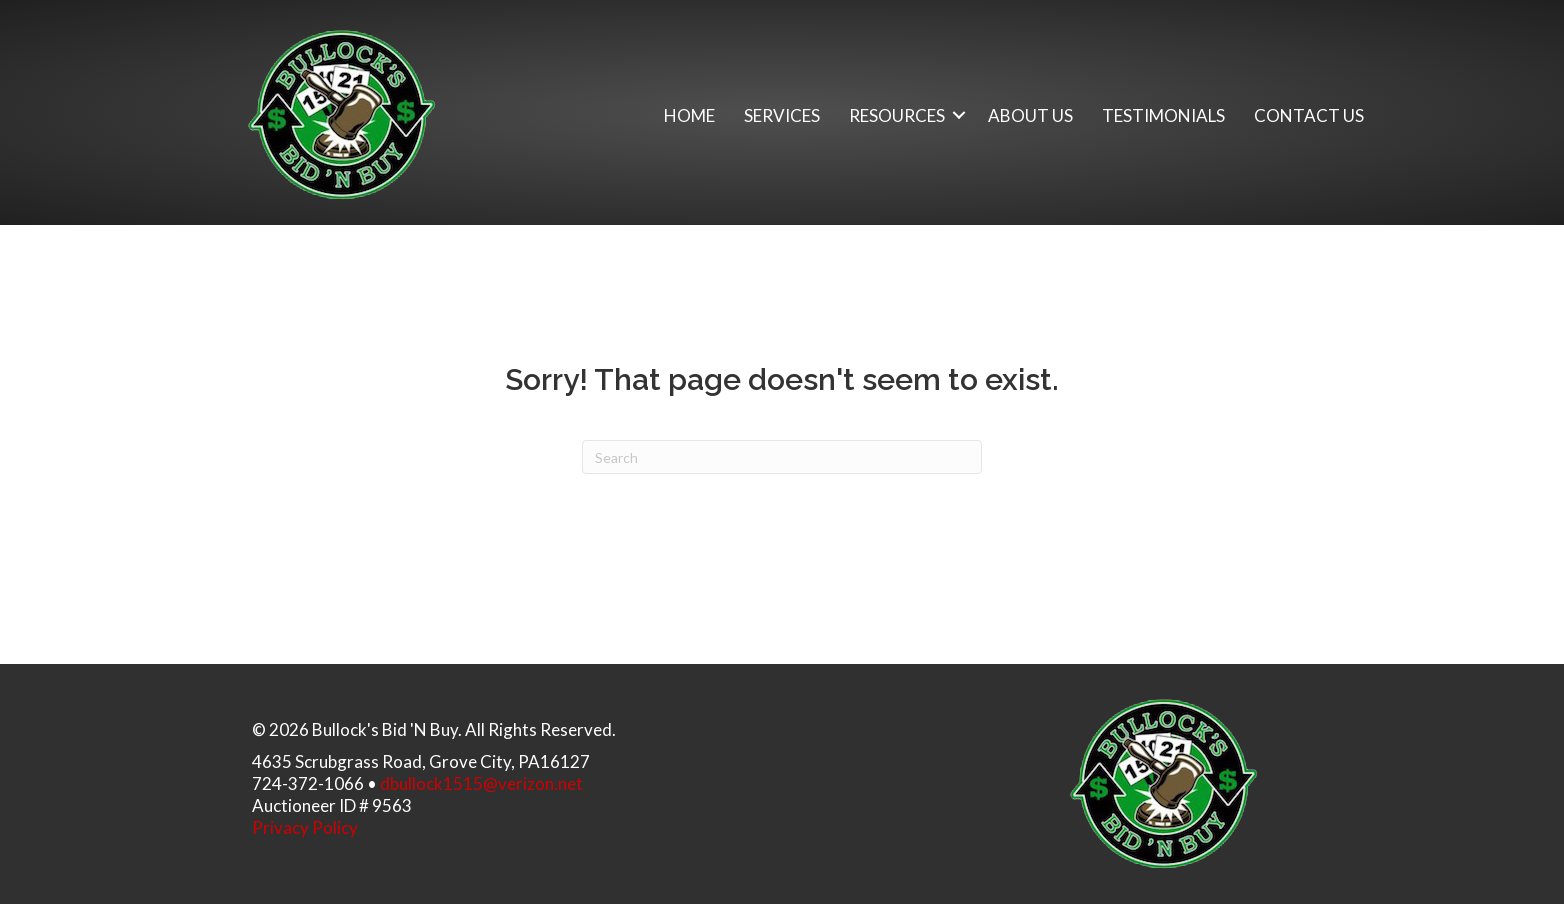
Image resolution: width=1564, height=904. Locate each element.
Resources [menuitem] (897, 115)
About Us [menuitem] (1030, 115)
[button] (959, 115)
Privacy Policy (305, 827)
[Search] (782, 457)
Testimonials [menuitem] (1163, 115)
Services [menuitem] (782, 115)
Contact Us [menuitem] (1309, 115)
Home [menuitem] (689, 115)
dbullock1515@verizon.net (481, 783)
